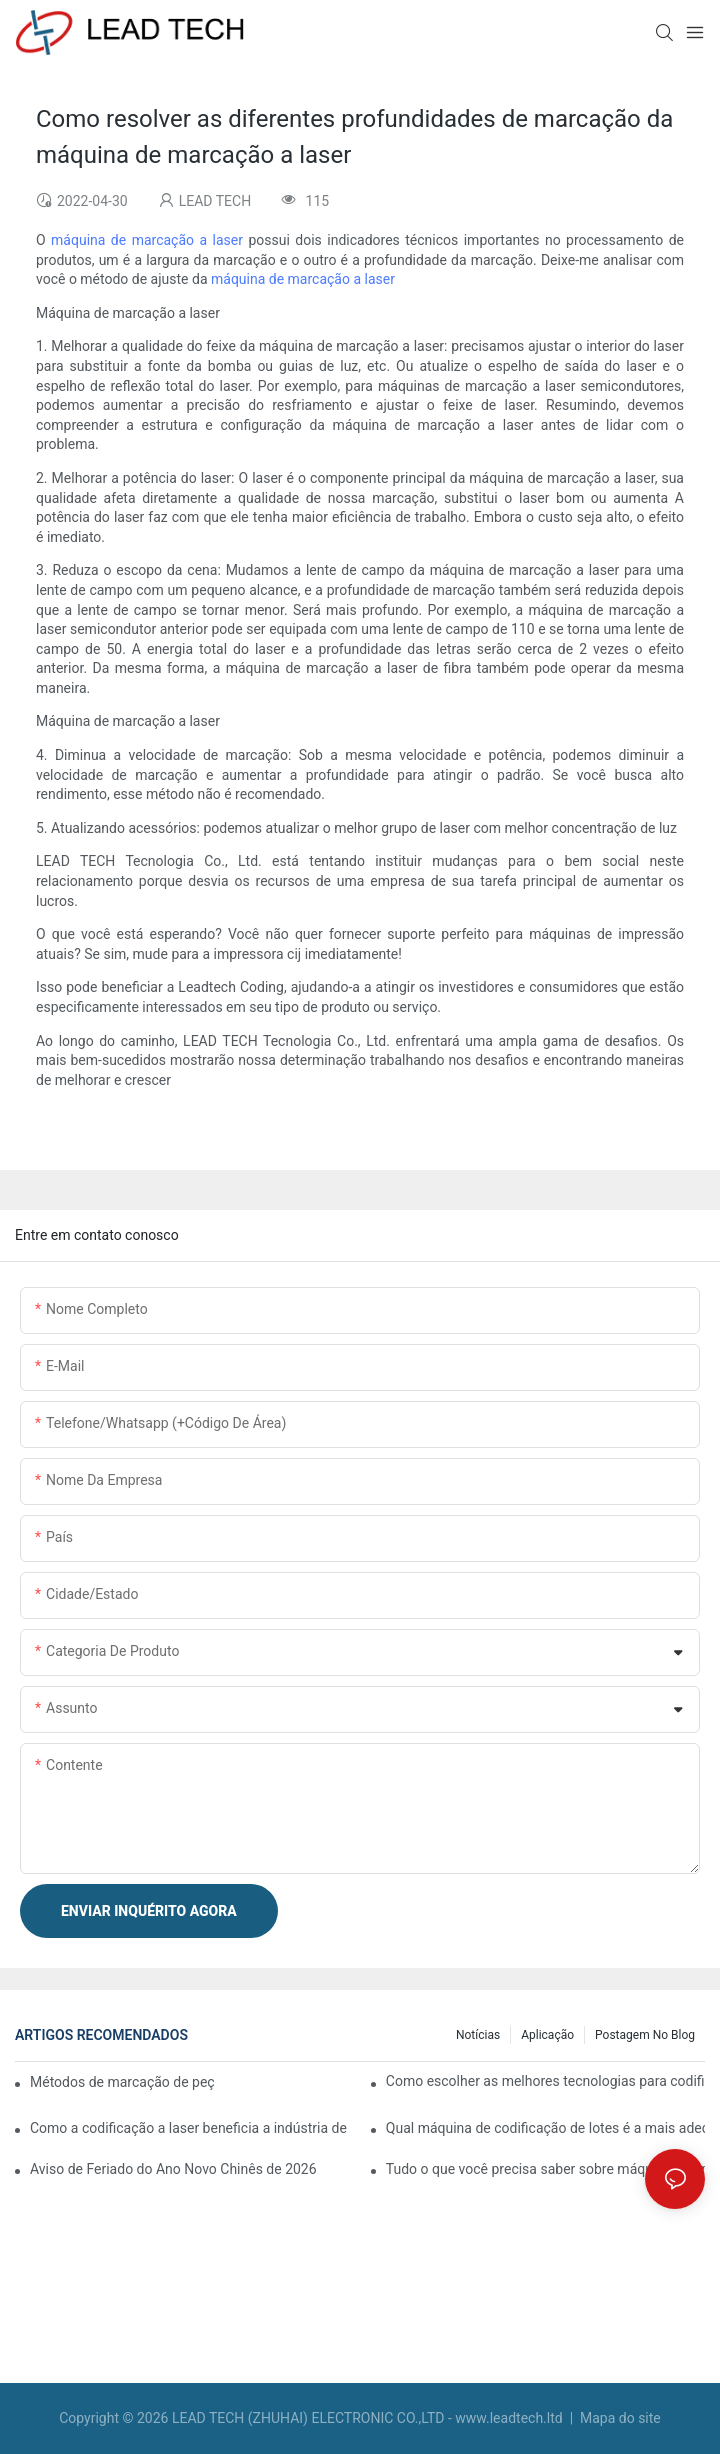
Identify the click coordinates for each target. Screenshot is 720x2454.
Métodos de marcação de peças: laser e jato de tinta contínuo (122, 2082)
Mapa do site (619, 2418)
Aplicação (547, 2035)
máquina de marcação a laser (149, 240)
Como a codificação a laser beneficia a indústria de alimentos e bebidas (189, 2128)
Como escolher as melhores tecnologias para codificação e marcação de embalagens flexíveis (545, 2081)
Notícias (478, 2035)
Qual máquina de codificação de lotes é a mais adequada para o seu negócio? (545, 2128)
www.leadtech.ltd (510, 2418)
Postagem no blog (645, 2035)
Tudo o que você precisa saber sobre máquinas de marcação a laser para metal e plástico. (545, 2169)
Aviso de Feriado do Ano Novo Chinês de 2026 (173, 2169)
